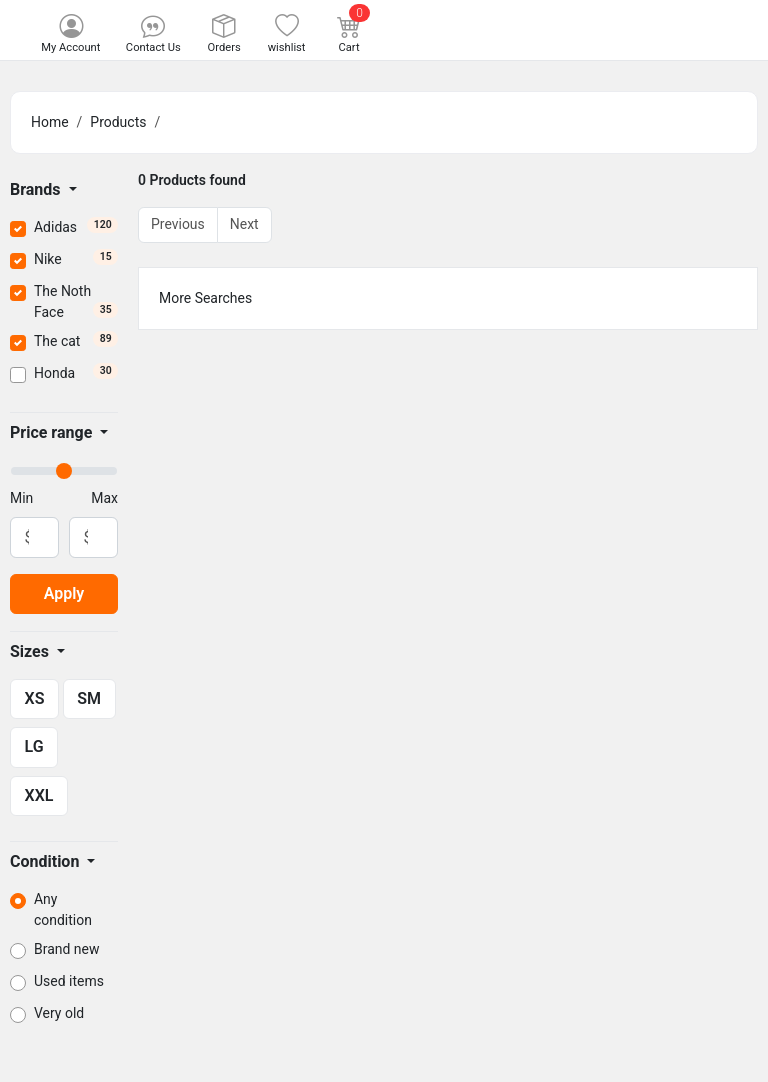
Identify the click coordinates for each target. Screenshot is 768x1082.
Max (104, 498)
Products (118, 122)
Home (50, 122)
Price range (53, 432)
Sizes (31, 651)
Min (21, 498)
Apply (64, 593)
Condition (46, 861)
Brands (37, 189)
